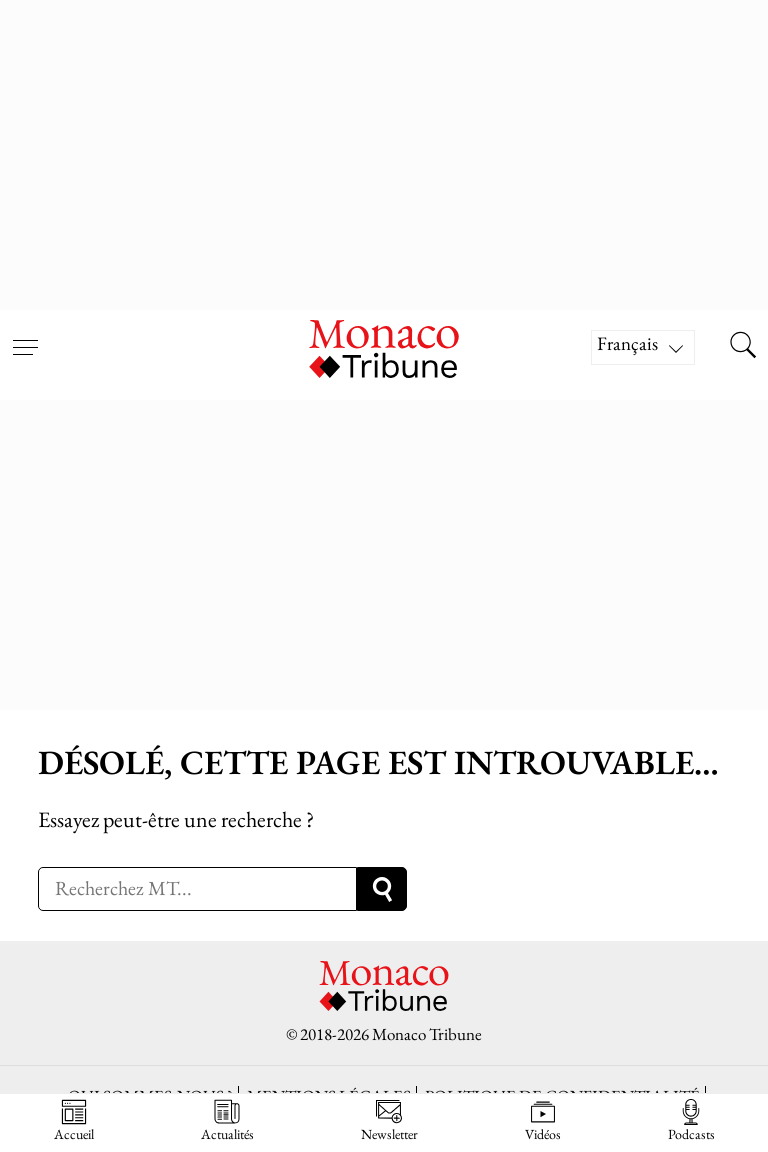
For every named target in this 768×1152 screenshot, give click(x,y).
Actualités (227, 1120)
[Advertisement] (384, 150)
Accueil (74, 1120)
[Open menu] (25, 335)
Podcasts (691, 1120)
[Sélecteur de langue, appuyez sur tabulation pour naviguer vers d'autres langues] (643, 347)
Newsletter (389, 1120)
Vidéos (543, 1120)
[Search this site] (743, 347)
